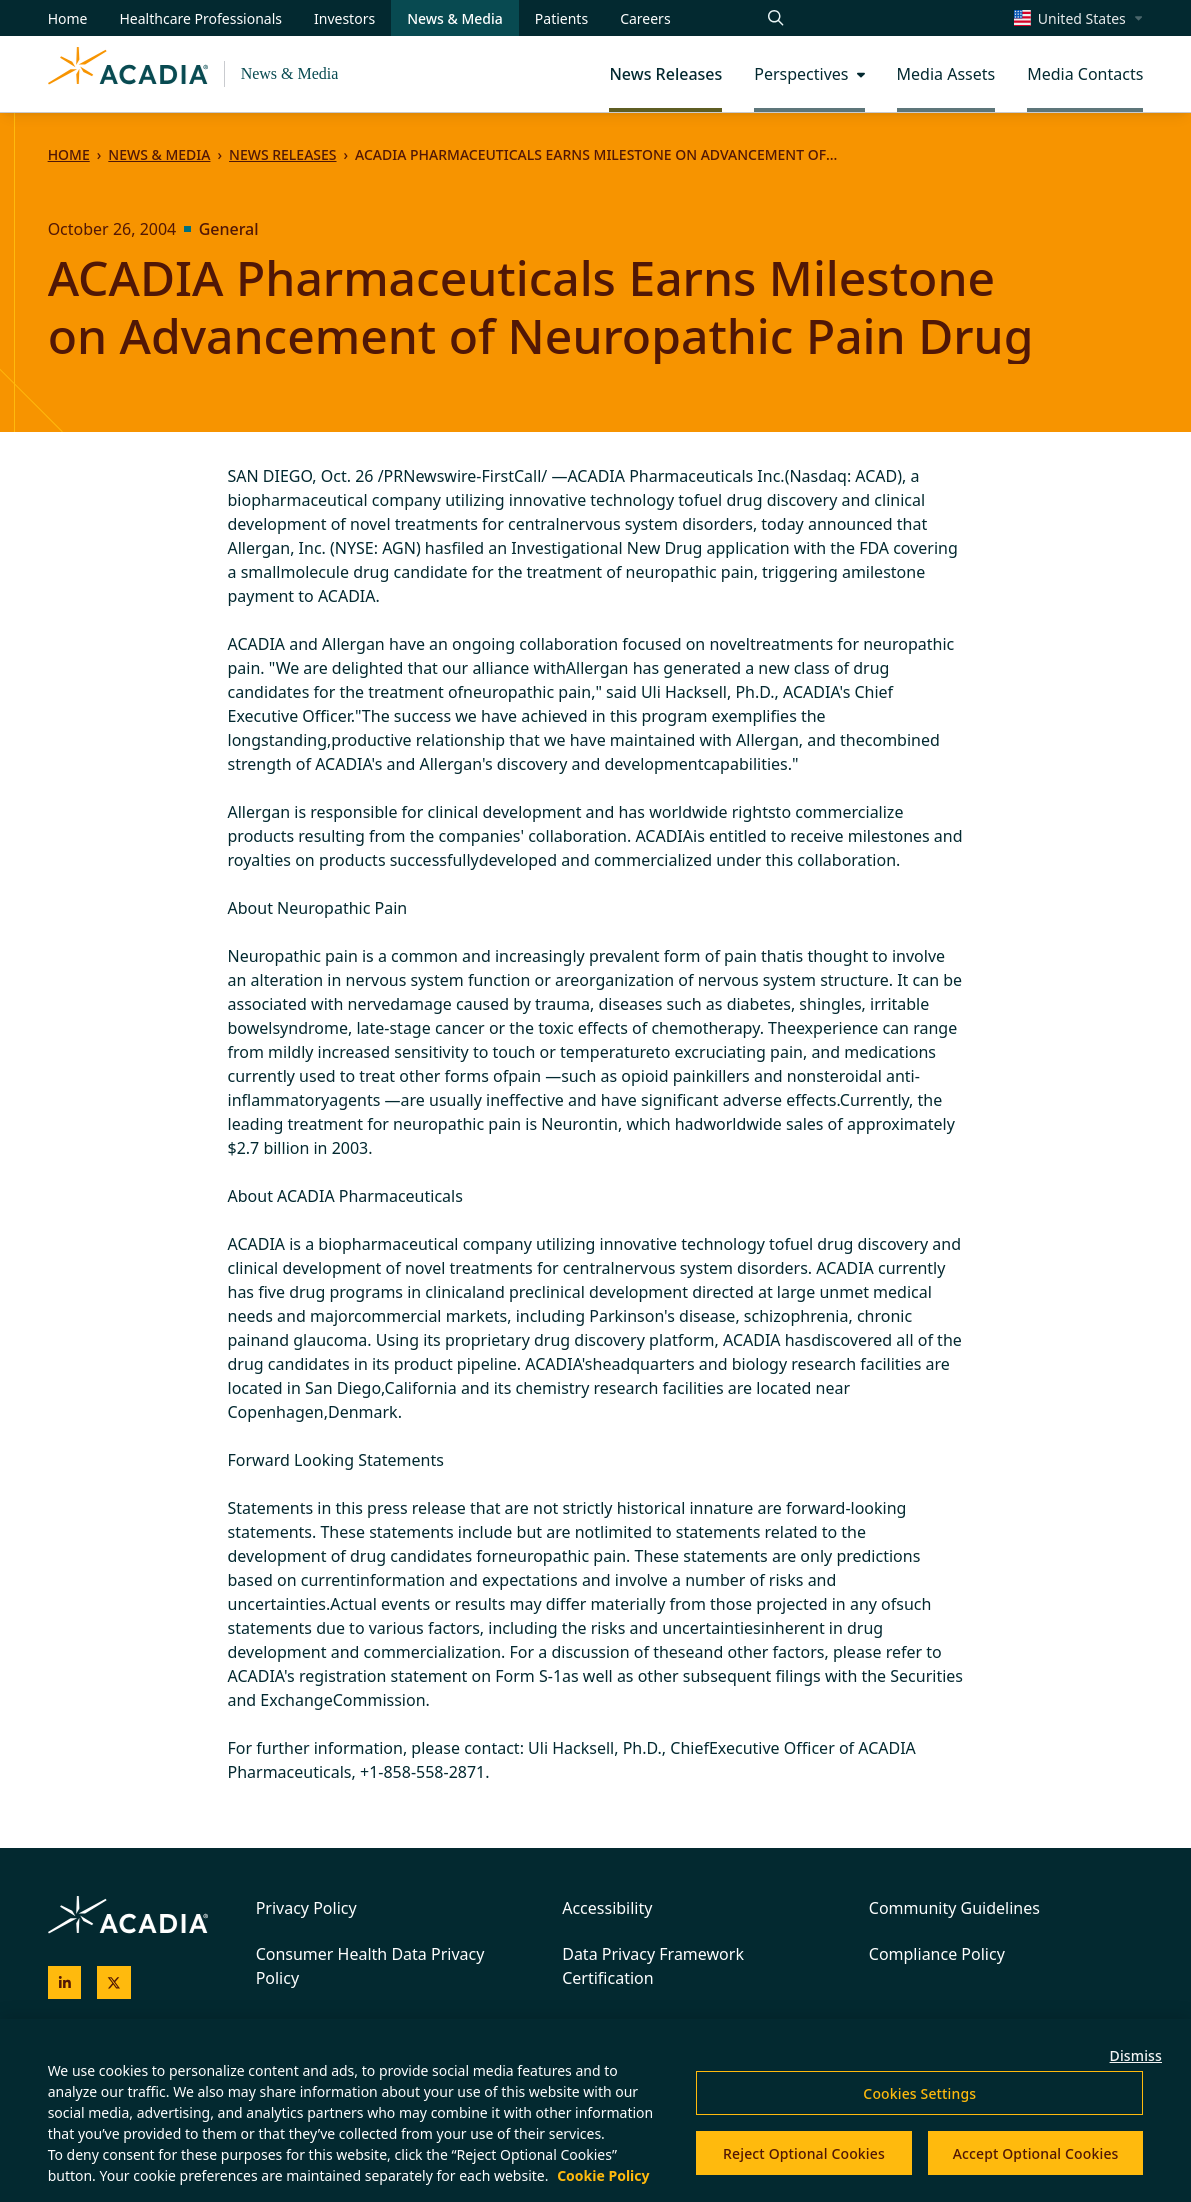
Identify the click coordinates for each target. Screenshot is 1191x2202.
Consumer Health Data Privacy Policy (370, 1966)
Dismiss (1136, 2055)
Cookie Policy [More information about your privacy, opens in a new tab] (603, 2175)
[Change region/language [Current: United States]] (1079, 18)
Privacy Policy (306, 1908)
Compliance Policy (937, 1954)
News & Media (290, 73)
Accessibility (607, 1908)
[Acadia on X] (114, 1983)
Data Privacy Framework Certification (653, 1966)
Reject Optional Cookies (804, 2153)
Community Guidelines (954, 1908)
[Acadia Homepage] (128, 74)
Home (69, 154)
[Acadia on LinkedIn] (65, 1983)
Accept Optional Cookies (1036, 2153)
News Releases (282, 154)
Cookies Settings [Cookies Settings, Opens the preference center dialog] (919, 2093)
